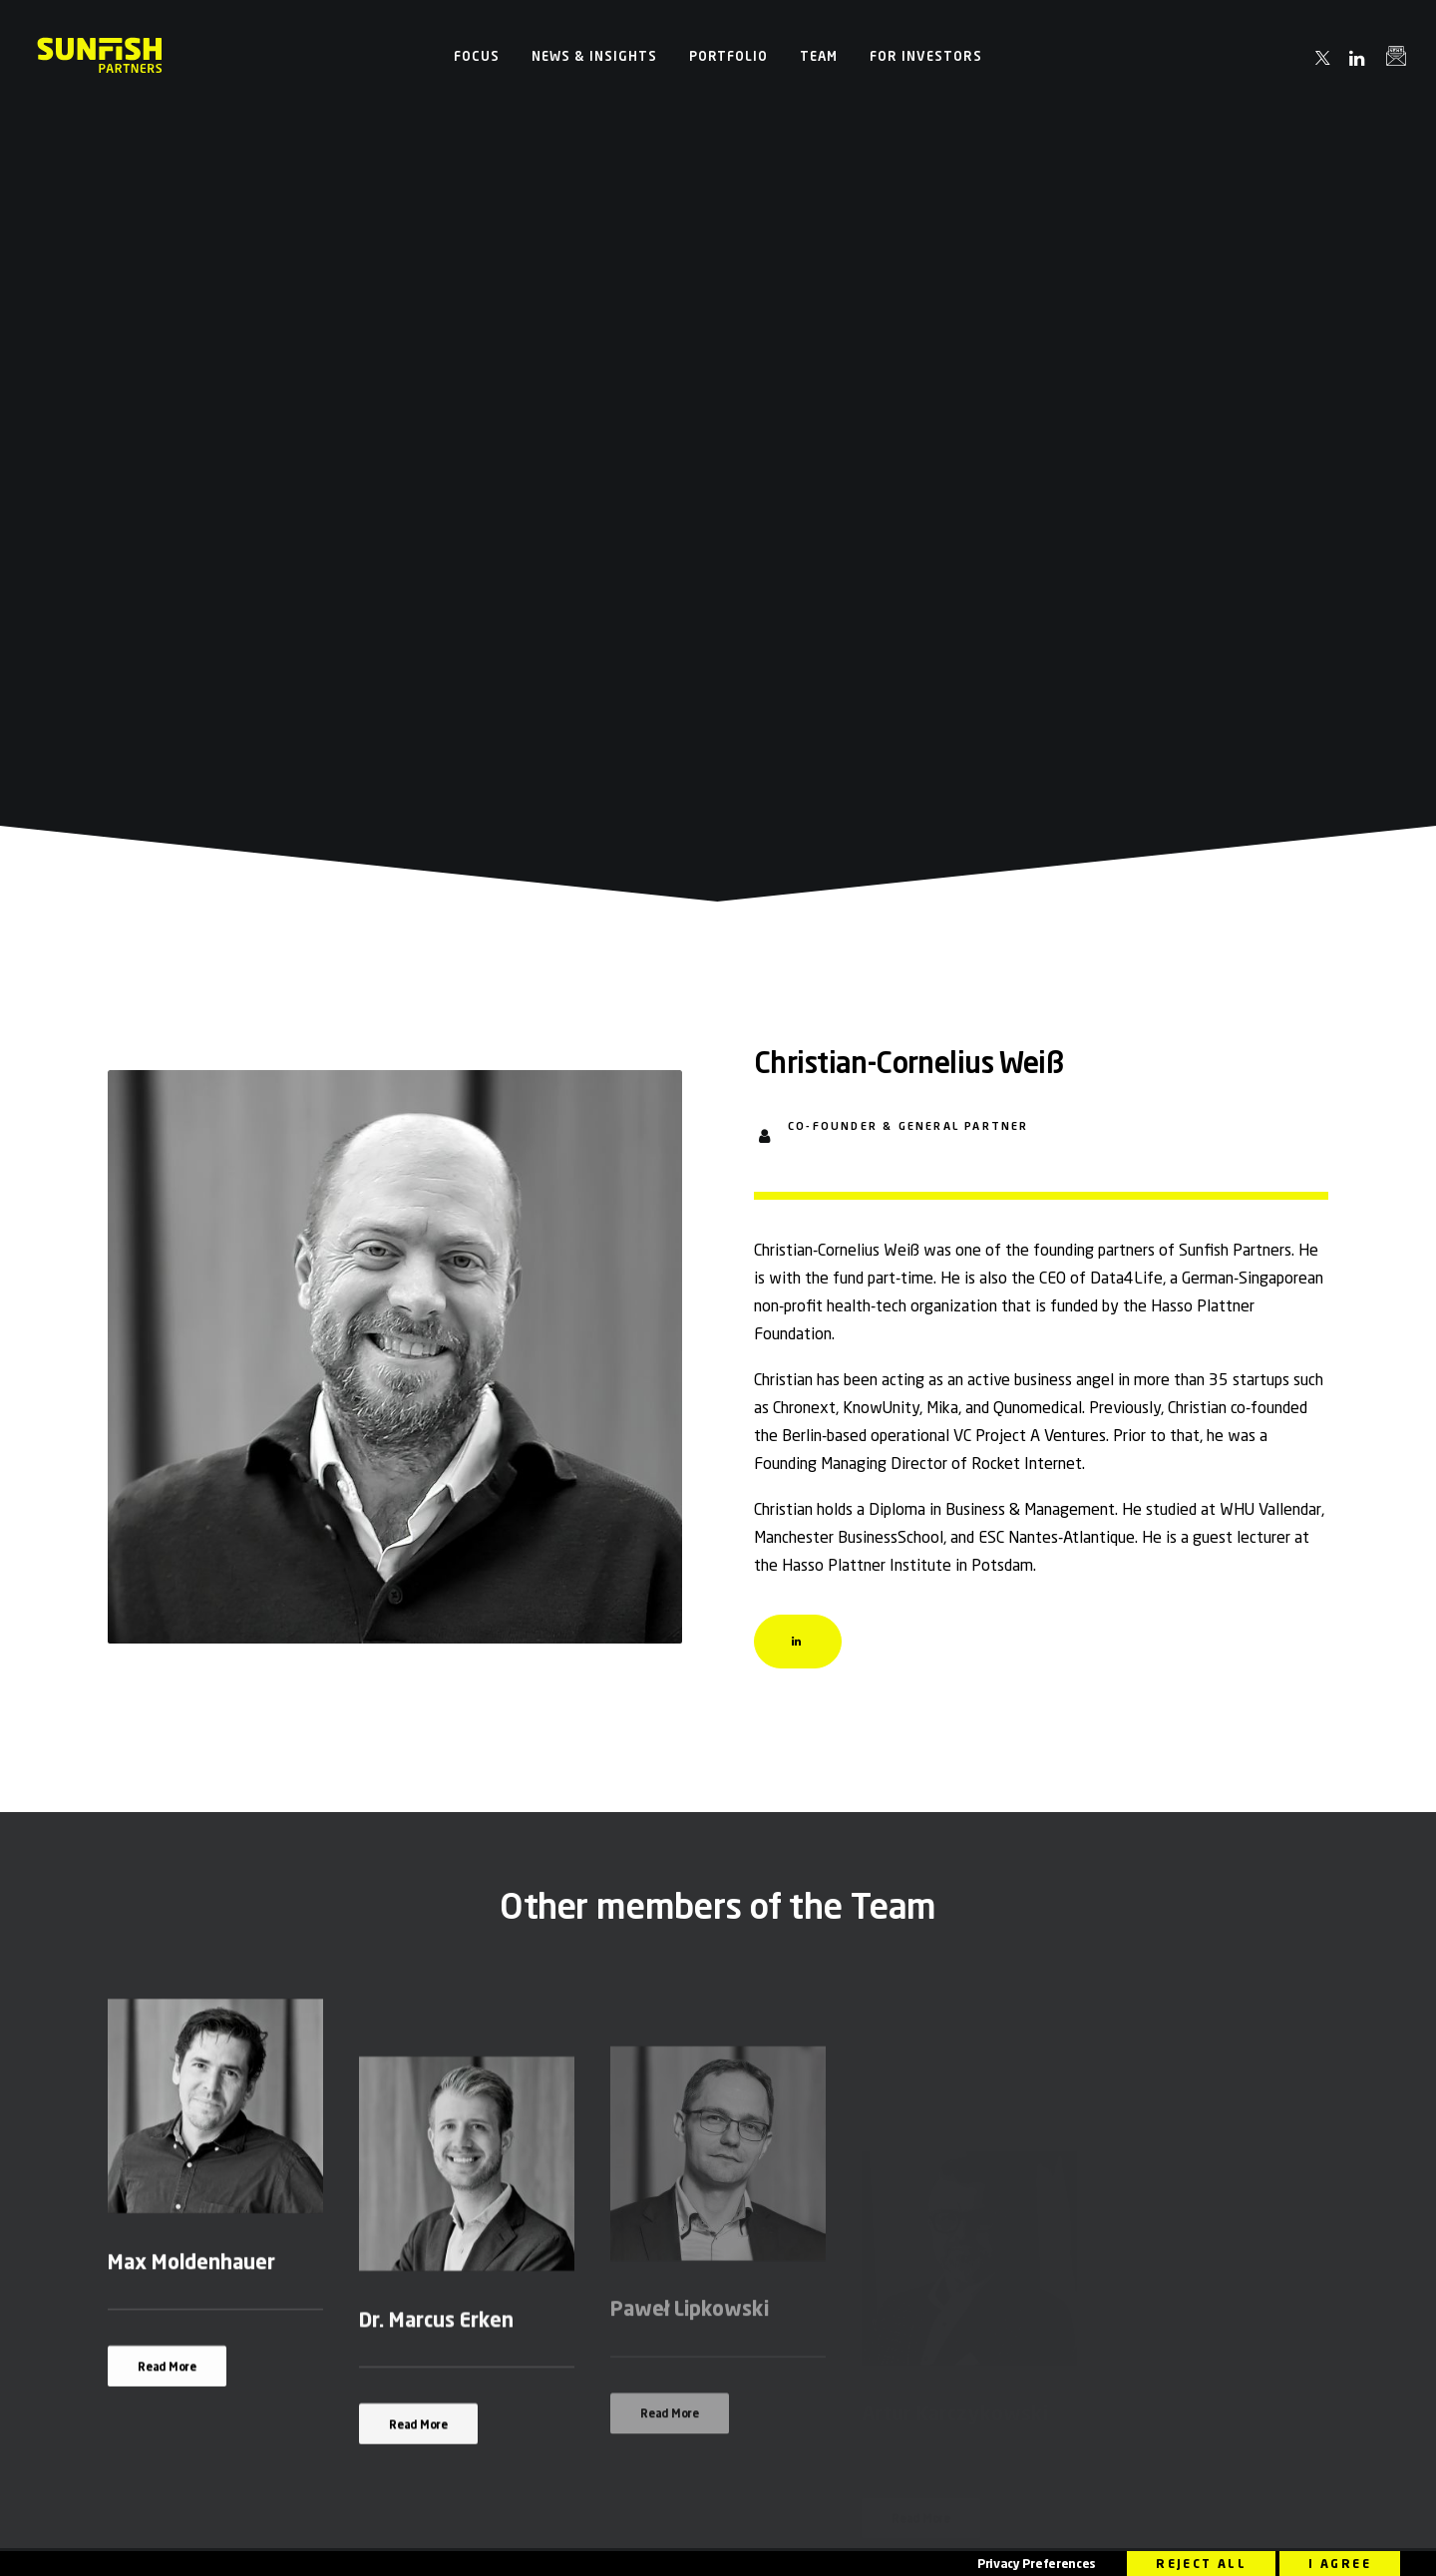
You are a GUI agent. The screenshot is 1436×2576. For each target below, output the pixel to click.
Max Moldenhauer (191, 1640)
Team (819, 56)
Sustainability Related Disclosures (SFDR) (836, 2540)
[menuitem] (477, 56)
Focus (477, 56)
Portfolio (729, 56)
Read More (167, 1744)
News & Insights (594, 56)
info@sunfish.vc (548, 2048)
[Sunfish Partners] (100, 56)
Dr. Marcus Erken (436, 1735)
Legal (725, 2540)
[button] (1323, 58)
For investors (926, 56)
